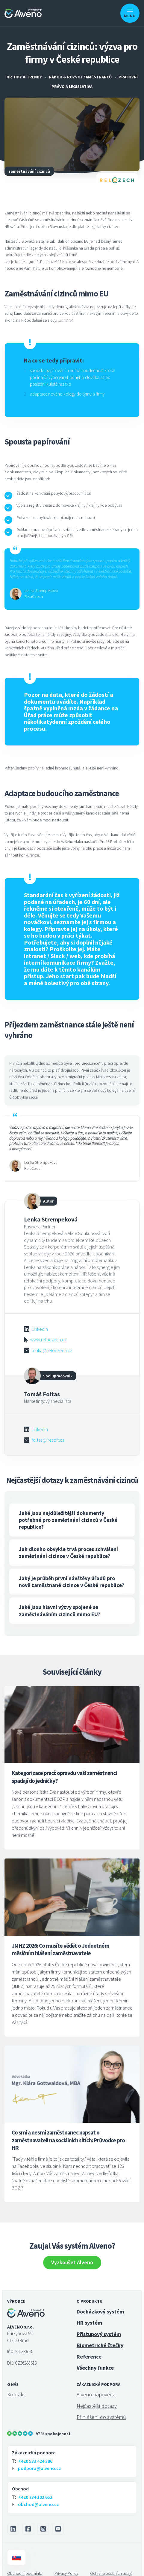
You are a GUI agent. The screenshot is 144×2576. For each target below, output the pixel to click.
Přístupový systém (99, 2325)
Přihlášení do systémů (101, 2408)
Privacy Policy (66, 2565)
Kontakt (16, 2386)
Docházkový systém (100, 2303)
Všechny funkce (95, 2359)
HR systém (89, 2314)
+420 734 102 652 (35, 2488)
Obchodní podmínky (25, 2565)
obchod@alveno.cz (38, 2495)
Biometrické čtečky (100, 2336)
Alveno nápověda (96, 2386)
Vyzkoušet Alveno (72, 2254)
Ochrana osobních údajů (111, 2565)
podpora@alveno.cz (39, 2459)
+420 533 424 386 (35, 2452)
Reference (89, 2348)
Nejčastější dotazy (97, 2397)
